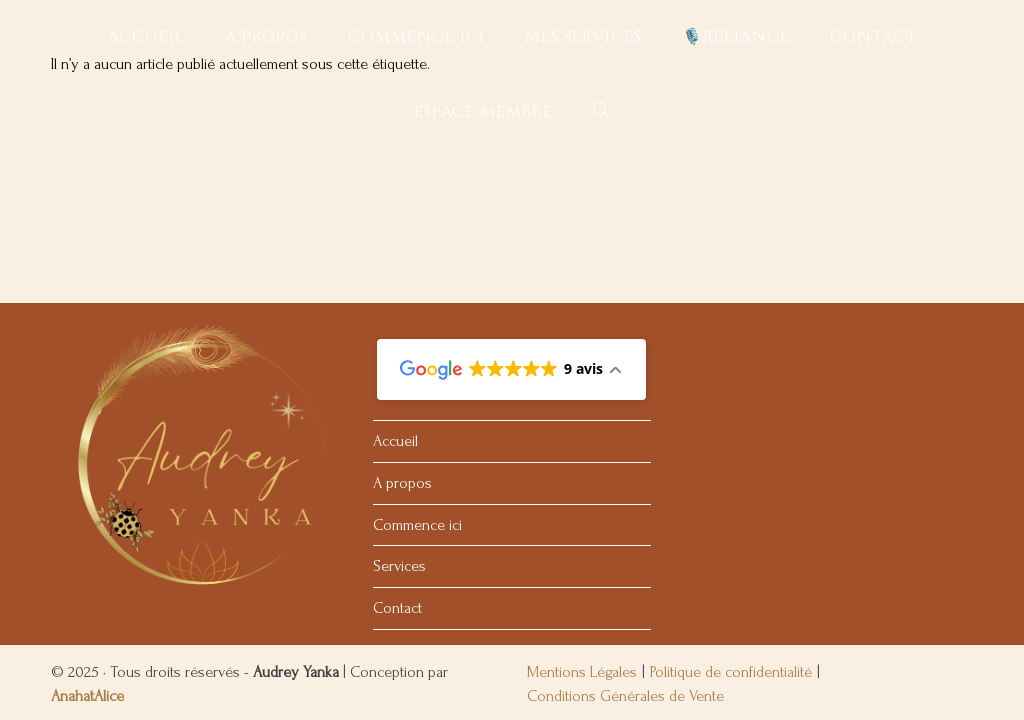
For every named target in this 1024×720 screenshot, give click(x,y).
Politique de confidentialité (731, 518)
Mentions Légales (582, 518)
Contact (397, 454)
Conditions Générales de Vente (625, 542)
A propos (402, 329)
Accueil (395, 287)
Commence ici (417, 370)
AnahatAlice (87, 542)
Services (399, 412)
